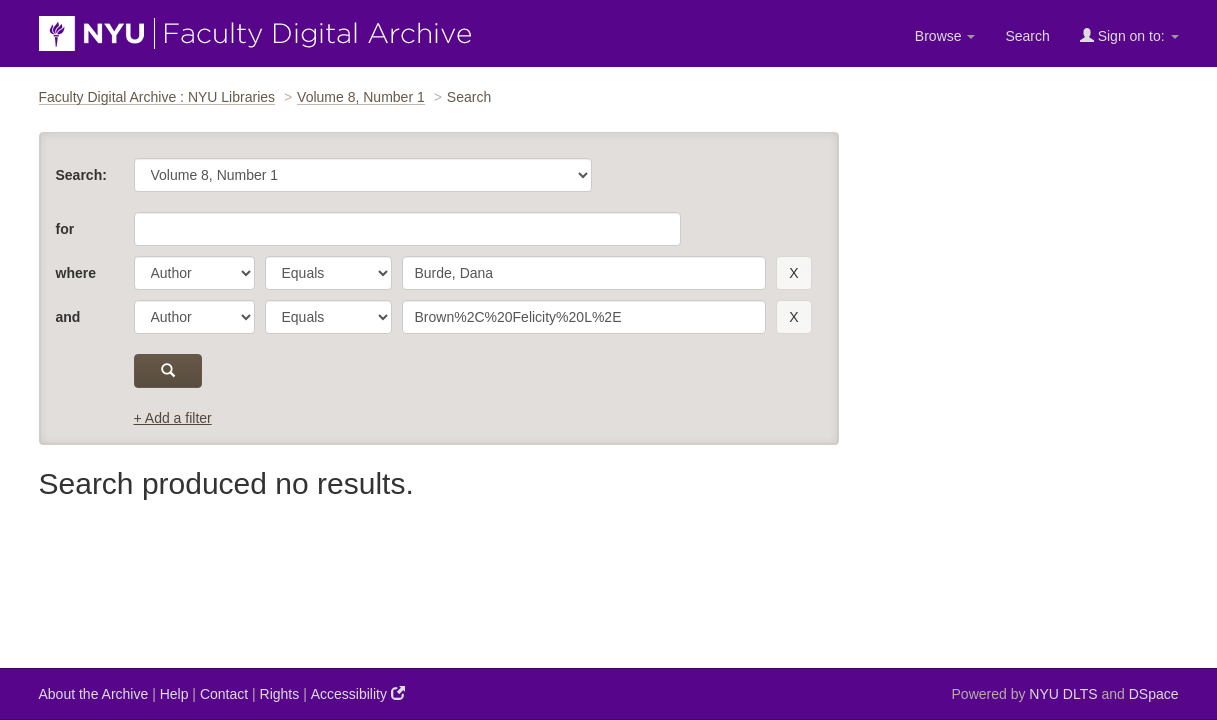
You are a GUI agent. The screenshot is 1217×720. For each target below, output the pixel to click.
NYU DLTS (1063, 694)
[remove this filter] (793, 273)
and (68, 317)
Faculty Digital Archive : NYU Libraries (157, 97)
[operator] (328, 273)
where (76, 273)
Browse (945, 36)
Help (174, 694)
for (65, 229)
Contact (224, 694)
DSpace (1154, 694)
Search (1027, 36)
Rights (280, 694)
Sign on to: (1129, 35)
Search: (81, 175)
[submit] (168, 371)
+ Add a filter (173, 418)
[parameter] (194, 273)
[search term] (584, 273)
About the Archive (94, 694)
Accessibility (358, 693)
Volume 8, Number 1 (361, 97)
